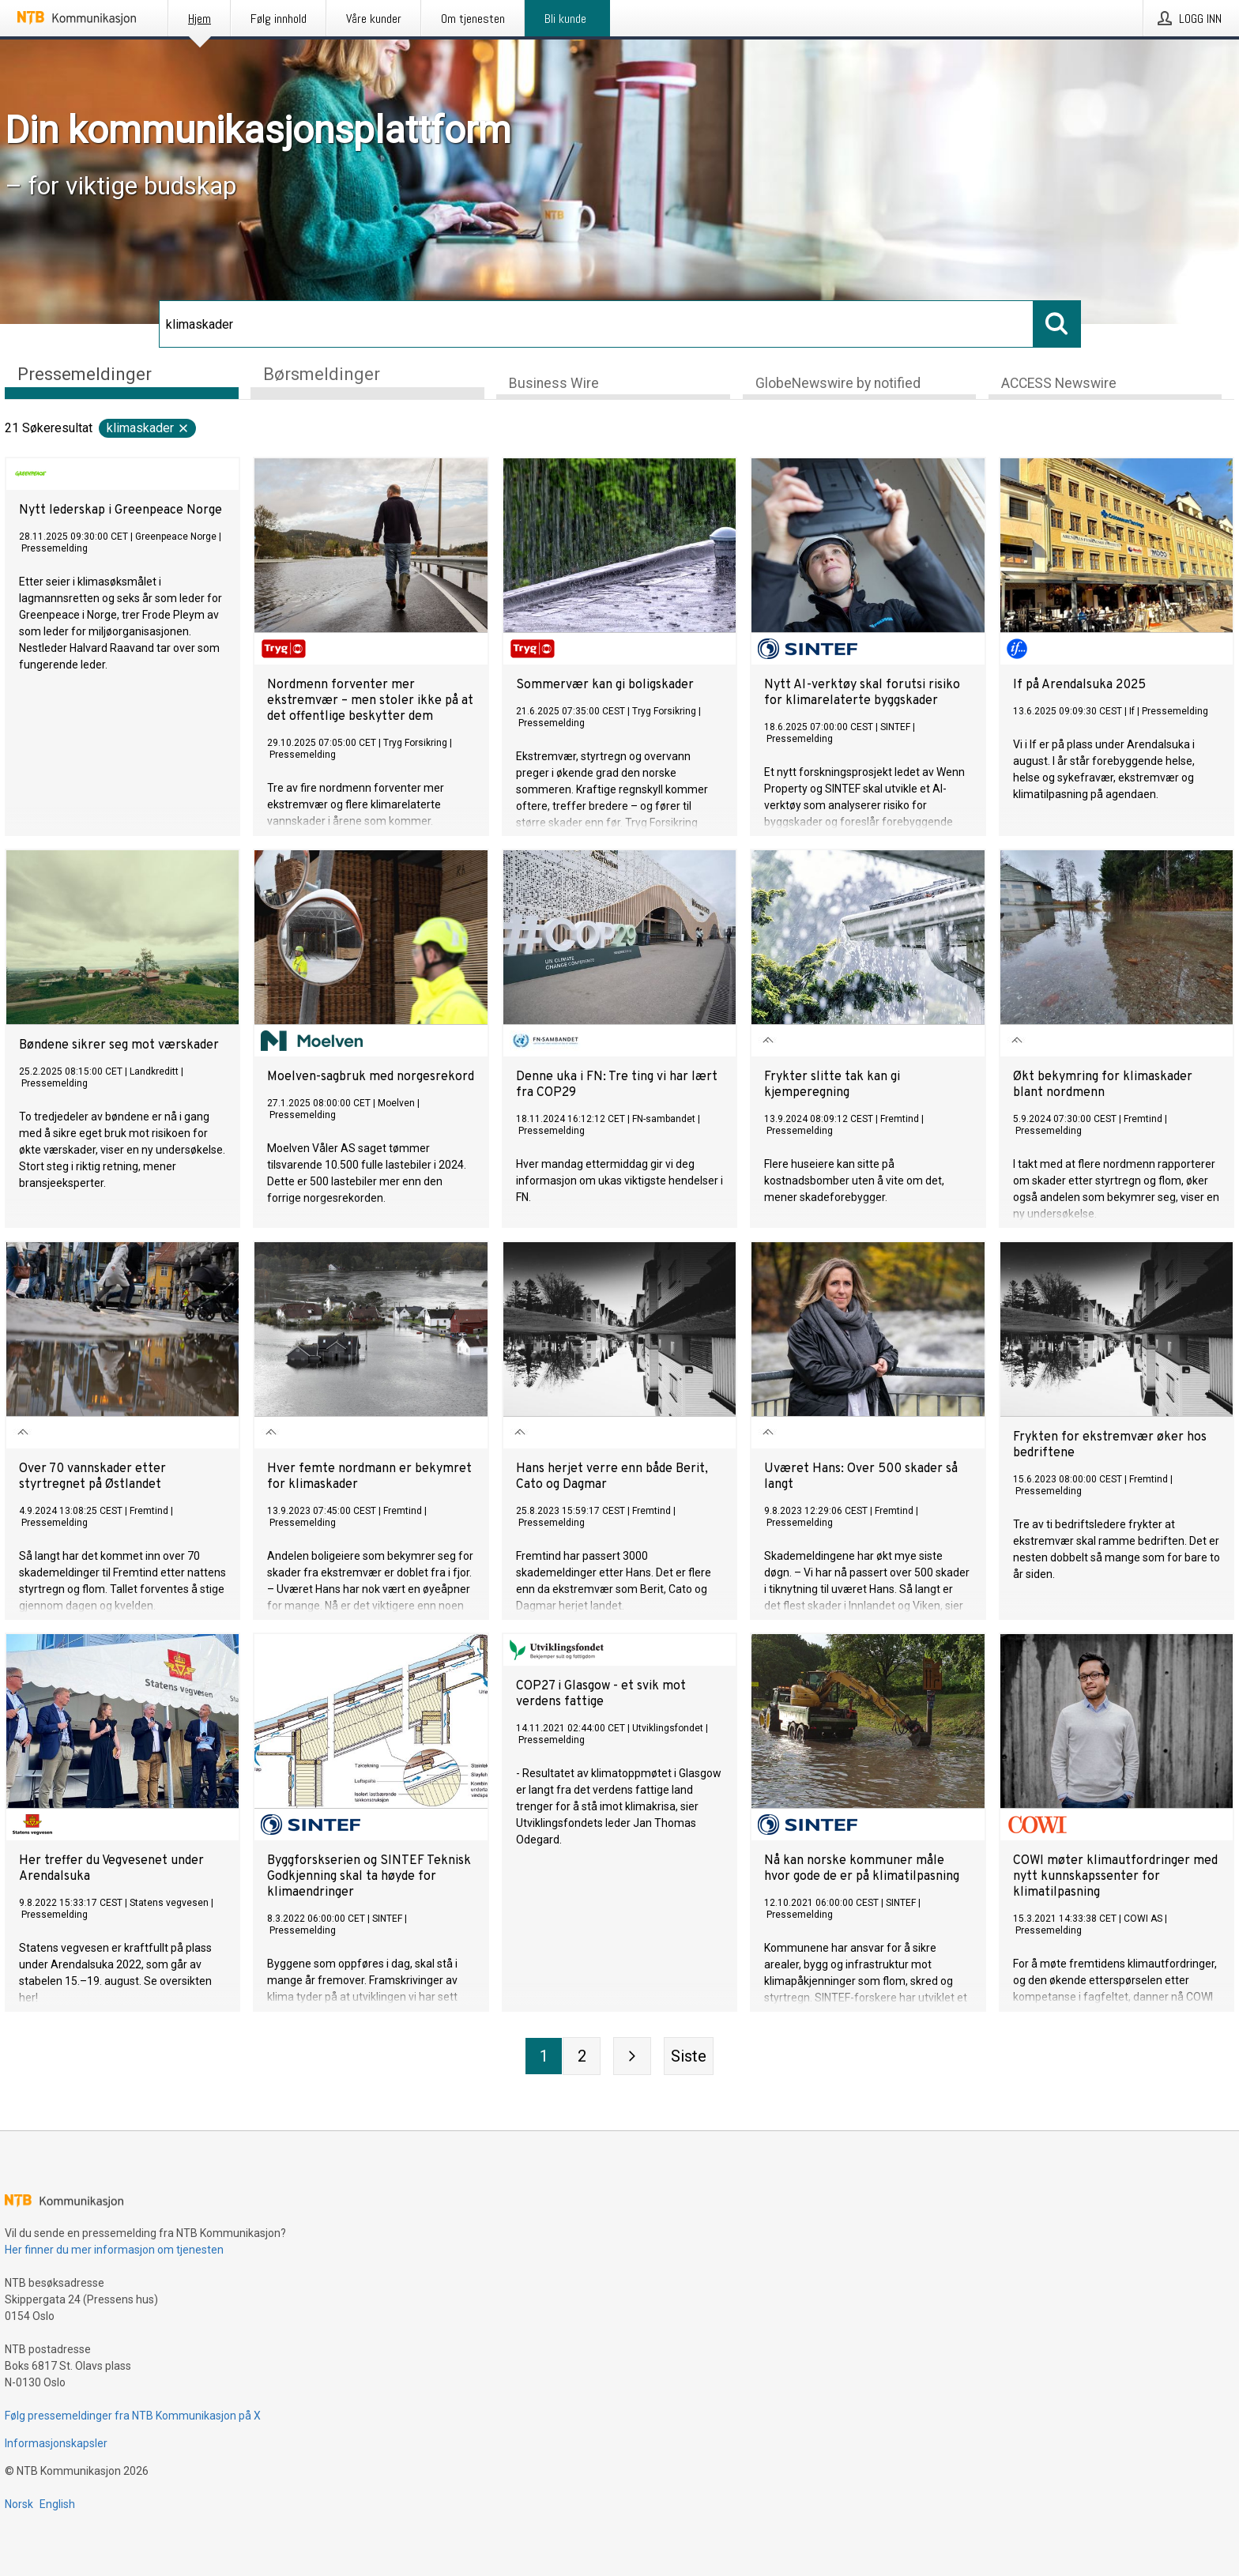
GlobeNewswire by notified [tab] (838, 384)
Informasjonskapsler (56, 2443)
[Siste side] (689, 2057)
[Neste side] (632, 2057)
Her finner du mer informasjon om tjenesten (114, 2249)
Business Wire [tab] (554, 384)
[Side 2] (582, 2057)
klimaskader (148, 428)
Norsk (19, 2504)
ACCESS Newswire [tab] (1059, 384)
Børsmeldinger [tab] (321, 374)
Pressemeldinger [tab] (84, 374)
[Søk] (596, 324)
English (57, 2504)
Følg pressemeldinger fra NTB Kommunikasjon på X (133, 2415)
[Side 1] (544, 2057)
